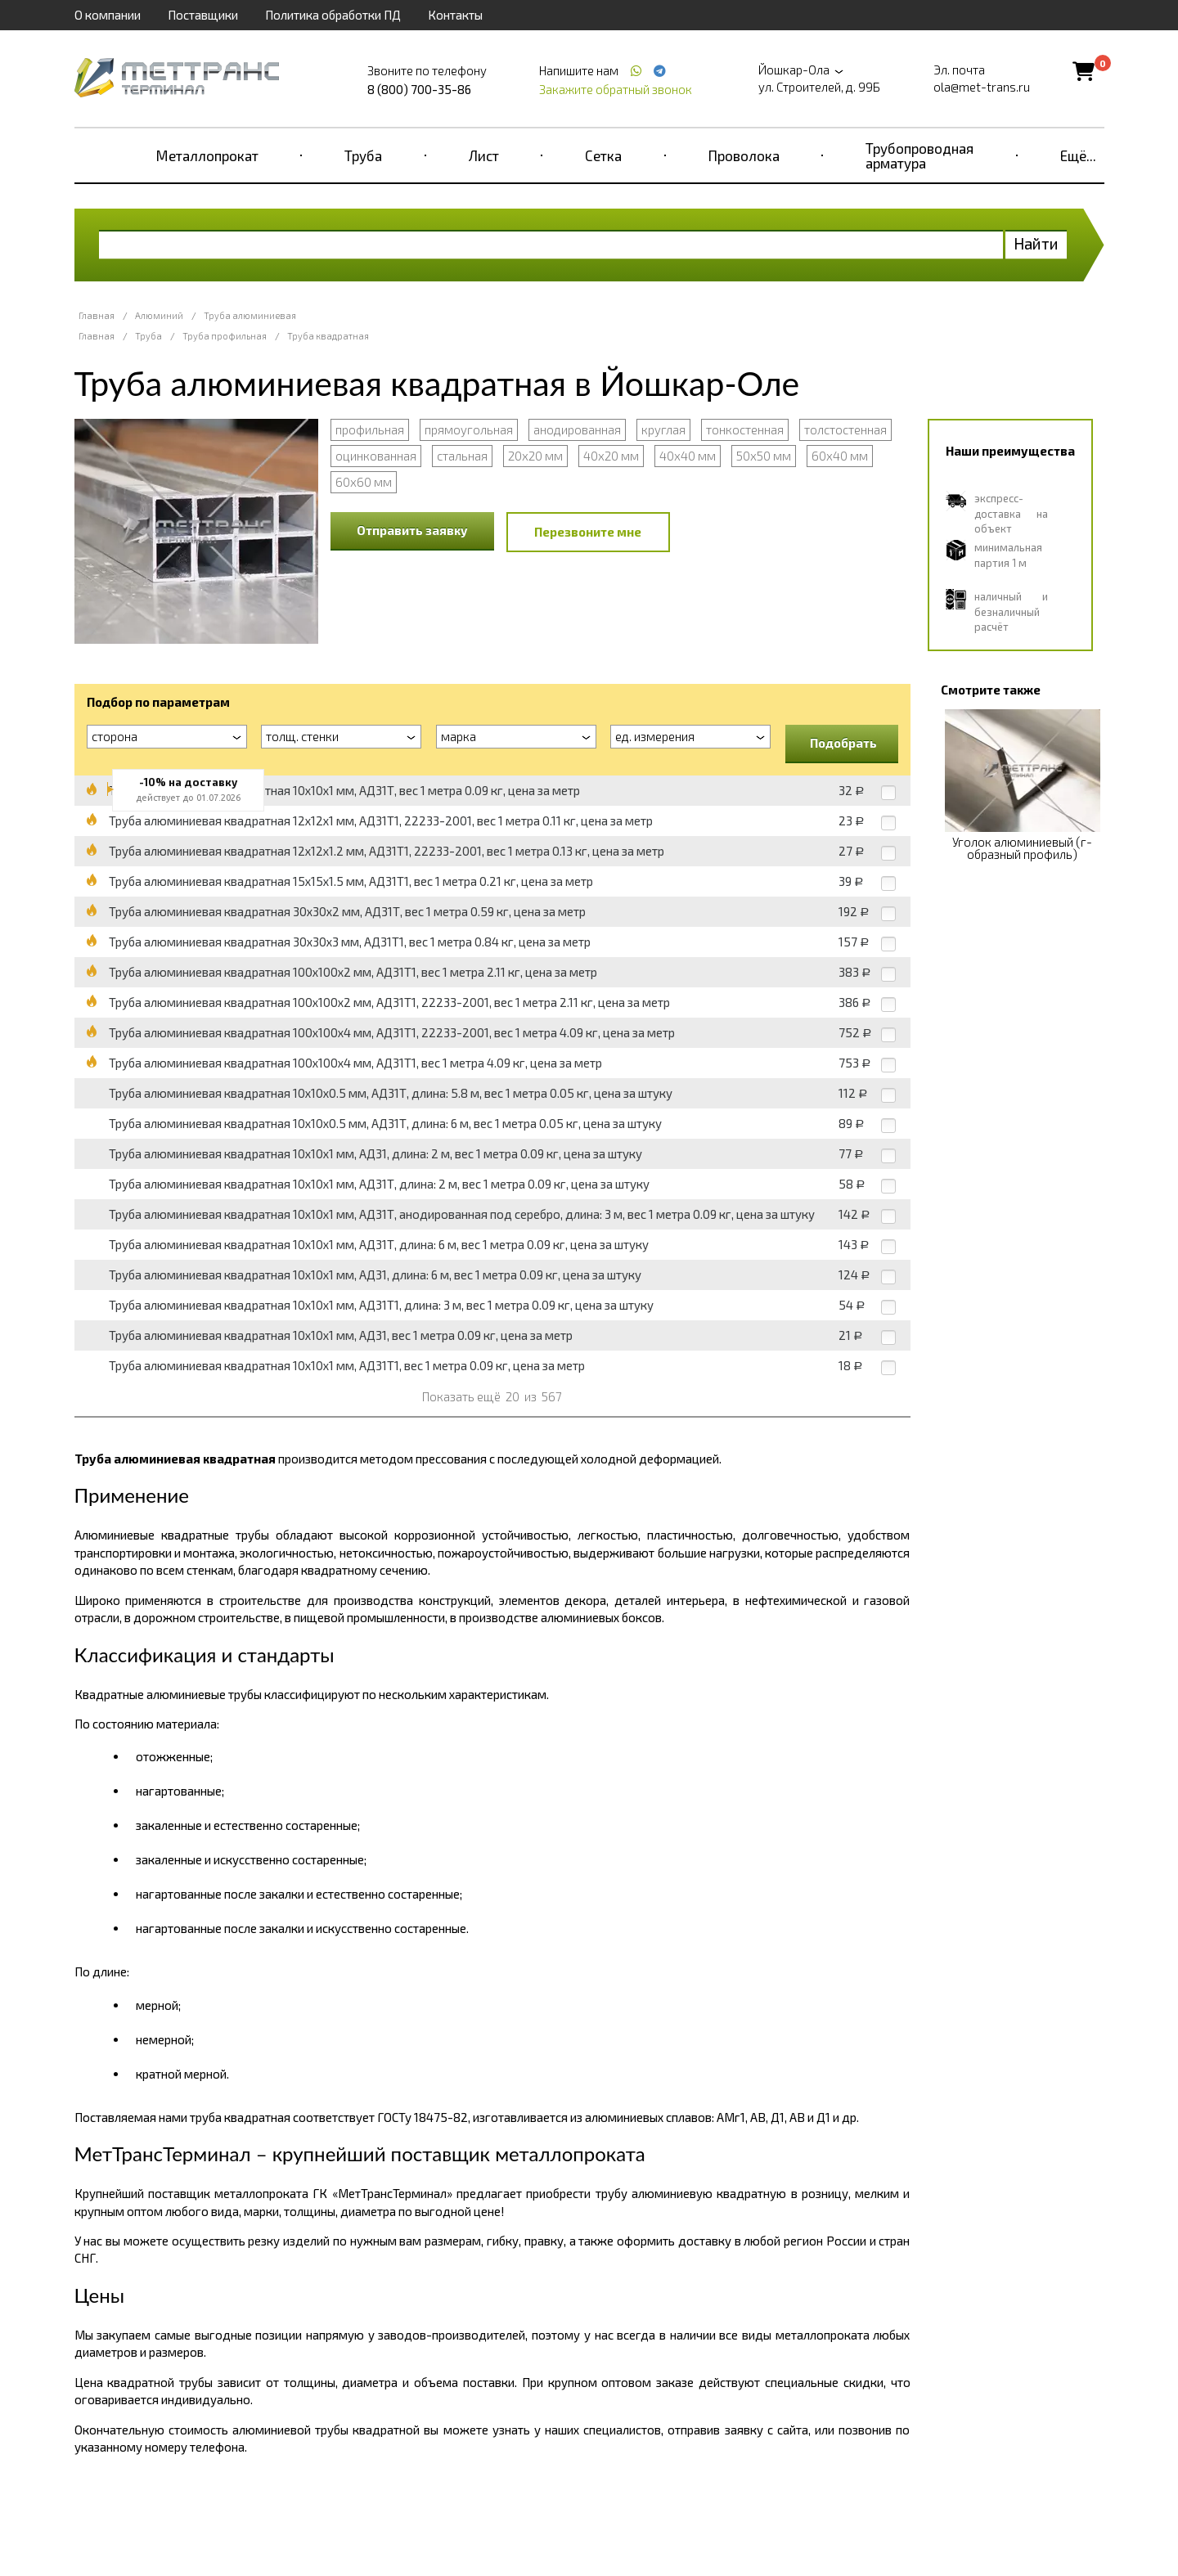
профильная (369, 429)
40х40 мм (687, 455)
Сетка (603, 155)
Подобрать (843, 742)
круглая (663, 429)
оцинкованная (375, 455)
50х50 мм (763, 455)
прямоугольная (469, 429)
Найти (1036, 243)
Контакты (455, 14)
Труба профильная (224, 335)
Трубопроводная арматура (919, 155)
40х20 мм (611, 455)
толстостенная (845, 429)
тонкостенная (745, 429)
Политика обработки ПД (333, 14)
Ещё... (1078, 155)
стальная (462, 455)
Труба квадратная (328, 335)
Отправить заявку (412, 530)
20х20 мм (535, 455)
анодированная (577, 429)
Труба (363, 155)
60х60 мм (363, 481)
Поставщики (203, 14)
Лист (484, 155)
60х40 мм (840, 455)
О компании (107, 14)
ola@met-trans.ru (981, 86)
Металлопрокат (207, 155)
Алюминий (159, 315)
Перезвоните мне (587, 531)
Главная (97, 315)
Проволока (744, 155)
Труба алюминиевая (250, 315)
